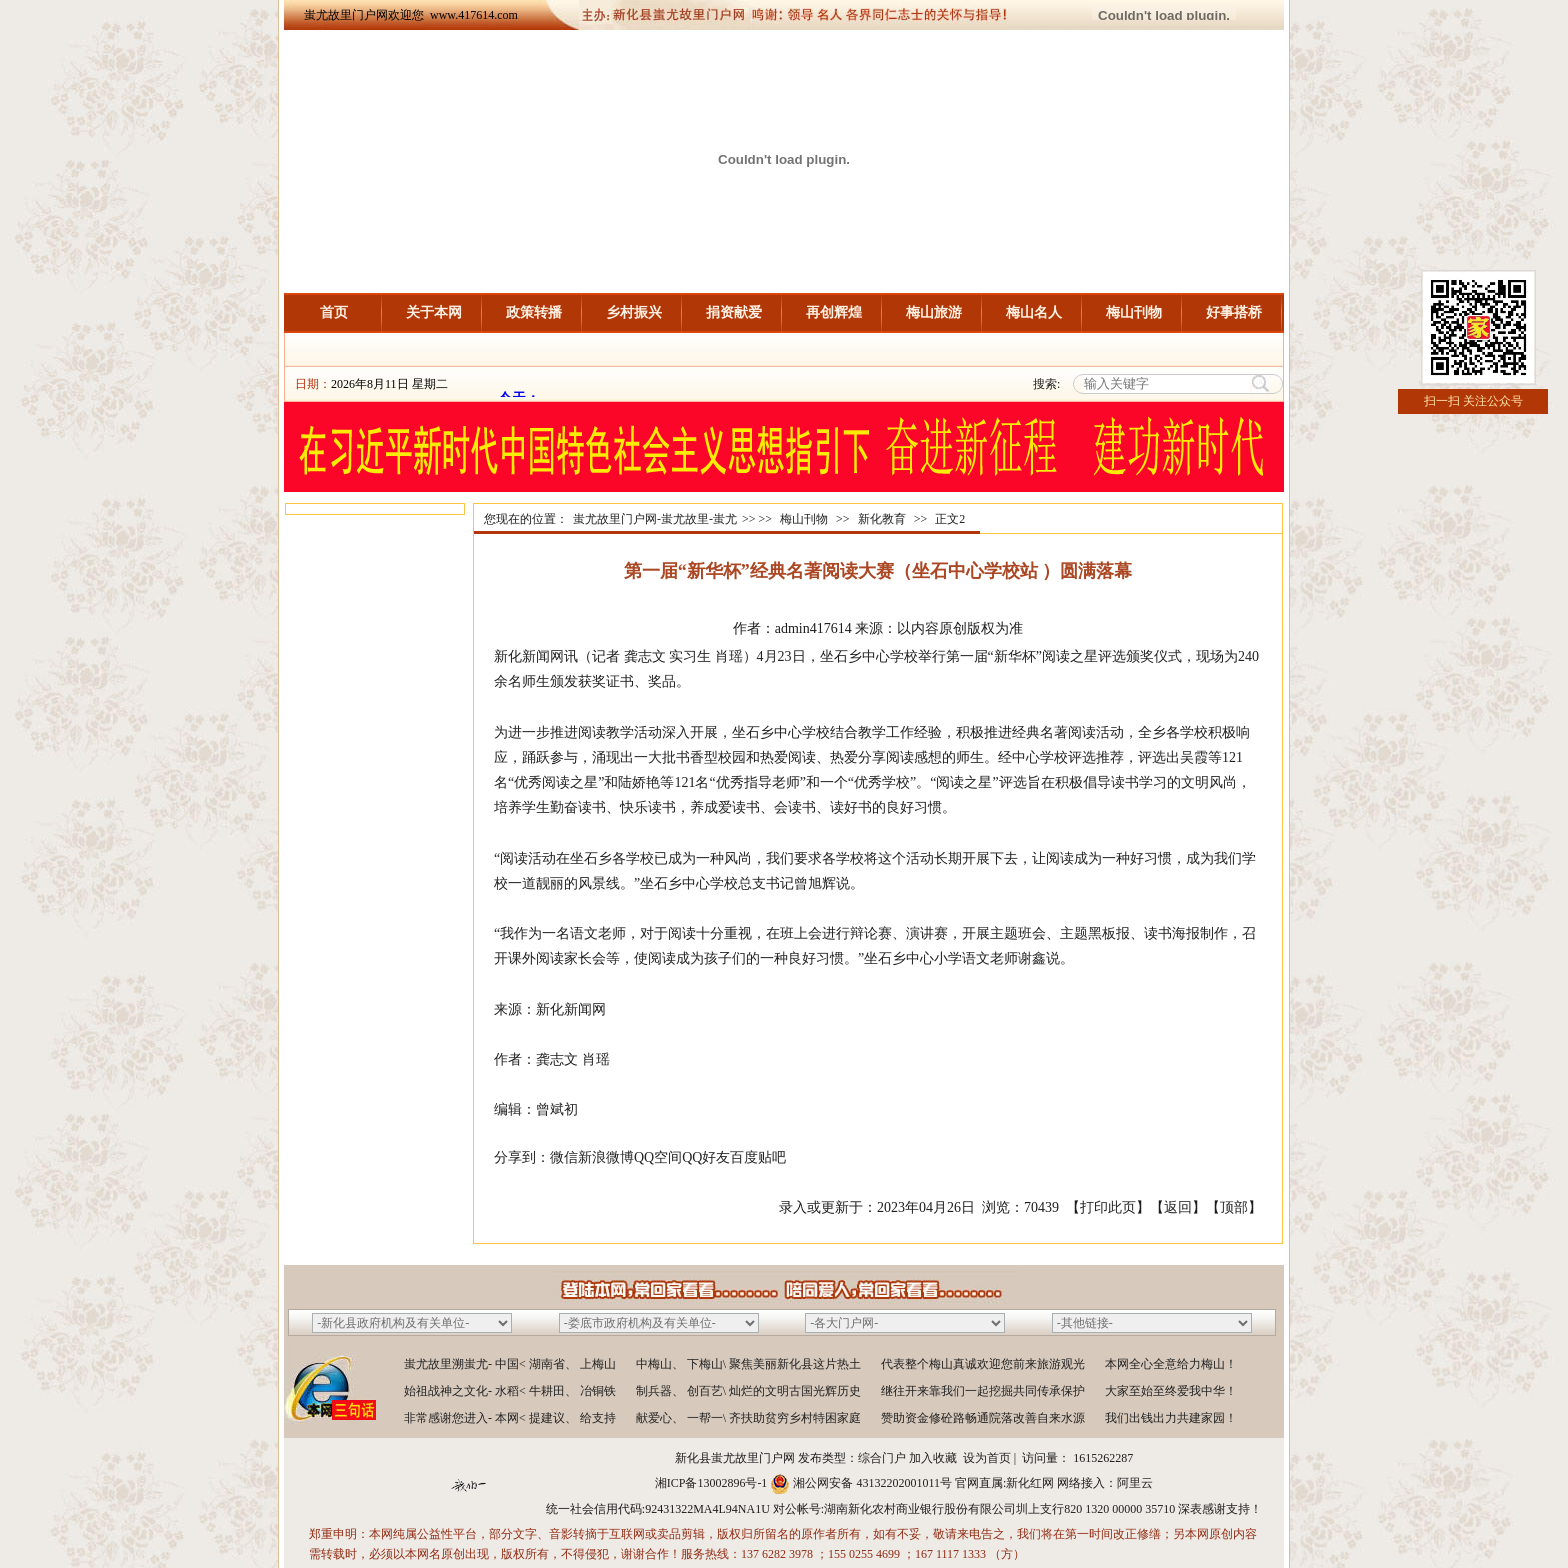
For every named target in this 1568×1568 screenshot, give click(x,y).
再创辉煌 (834, 312)
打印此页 (1108, 1207)
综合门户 (882, 1458)
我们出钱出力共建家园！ (1171, 1418)
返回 (1178, 1207)
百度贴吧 (758, 1157)
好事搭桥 (1234, 312)
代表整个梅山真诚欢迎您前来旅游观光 (983, 1364)
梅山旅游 (934, 312)
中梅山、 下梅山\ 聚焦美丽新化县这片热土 (748, 1364)
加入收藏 (933, 1458)
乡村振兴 (634, 312)
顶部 (1234, 1207)
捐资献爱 (734, 312)
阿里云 (1135, 1483)
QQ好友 (706, 1157)
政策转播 (534, 312)
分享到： (522, 1157)
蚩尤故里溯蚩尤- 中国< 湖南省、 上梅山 (510, 1364)
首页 (334, 312)
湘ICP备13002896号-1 (711, 1483)
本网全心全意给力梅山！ (1171, 1364)
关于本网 (434, 312)
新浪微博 (606, 1157)
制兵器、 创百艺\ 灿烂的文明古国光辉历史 (748, 1391)
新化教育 (882, 519)
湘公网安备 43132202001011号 (872, 1483)
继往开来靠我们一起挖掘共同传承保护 (983, 1391)
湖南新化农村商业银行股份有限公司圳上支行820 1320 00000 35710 (999, 1509)
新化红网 (1030, 1483)
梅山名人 (1034, 312)
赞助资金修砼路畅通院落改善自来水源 (983, 1418)
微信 (564, 1157)
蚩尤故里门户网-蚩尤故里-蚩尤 (655, 519)
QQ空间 (658, 1157)
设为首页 (987, 1458)
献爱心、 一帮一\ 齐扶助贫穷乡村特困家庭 (748, 1418)
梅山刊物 (1134, 312)
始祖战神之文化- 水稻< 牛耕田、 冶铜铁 (510, 1391)
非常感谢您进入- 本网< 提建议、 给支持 (510, 1418)
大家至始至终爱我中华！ (1171, 1391)
